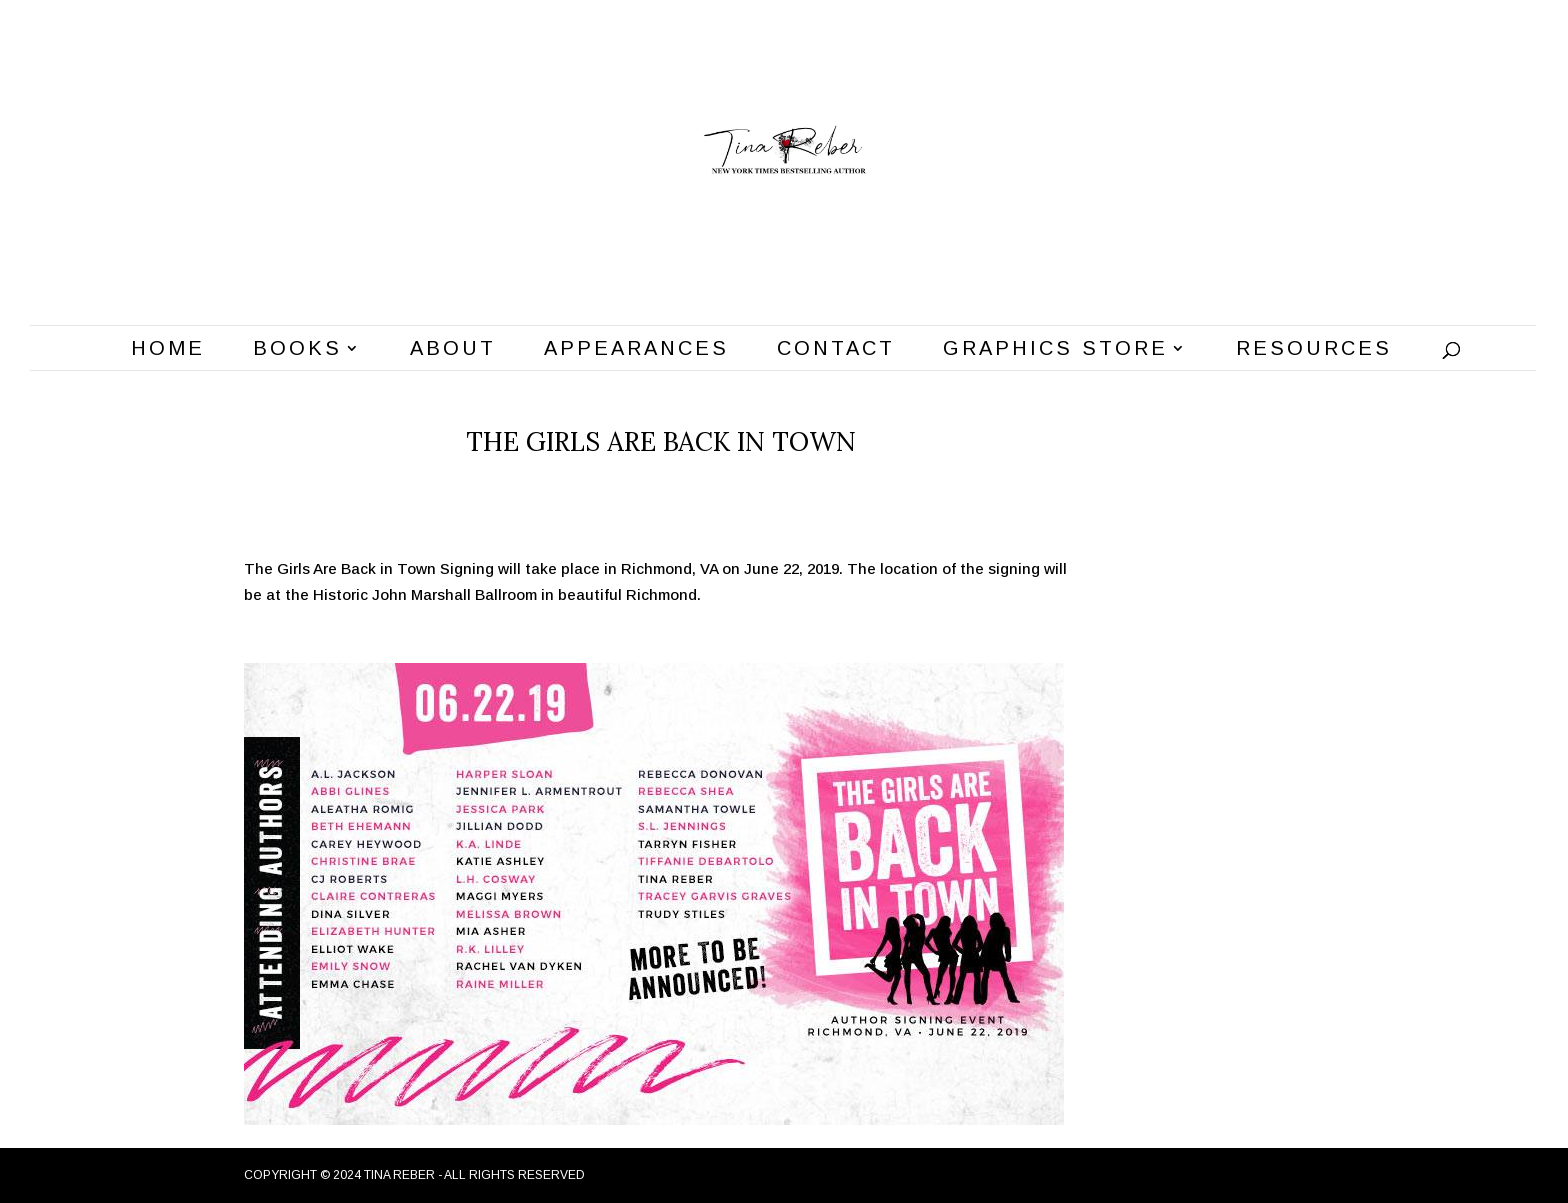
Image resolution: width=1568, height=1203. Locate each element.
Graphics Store (1055, 350)
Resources (1314, 350)
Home (168, 350)
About (453, 350)
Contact (836, 350)
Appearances (636, 350)
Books (297, 350)
